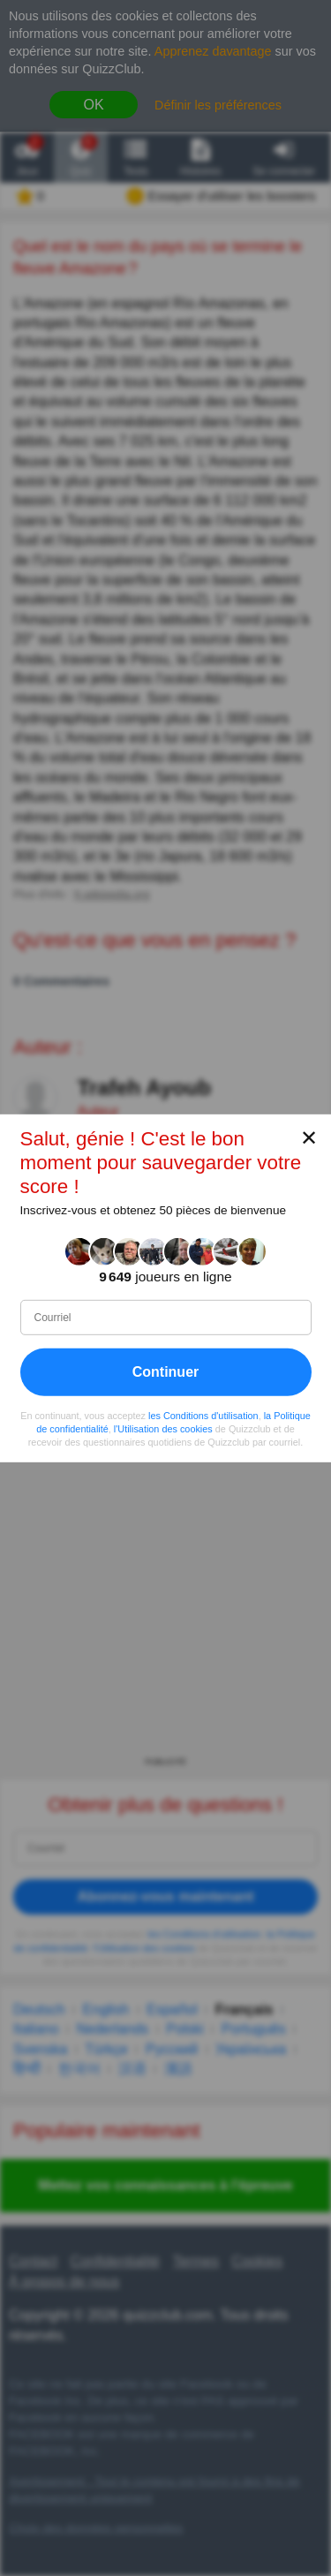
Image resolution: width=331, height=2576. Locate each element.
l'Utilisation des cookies (163, 1428)
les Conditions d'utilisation (203, 1414)
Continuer (165, 1371)
